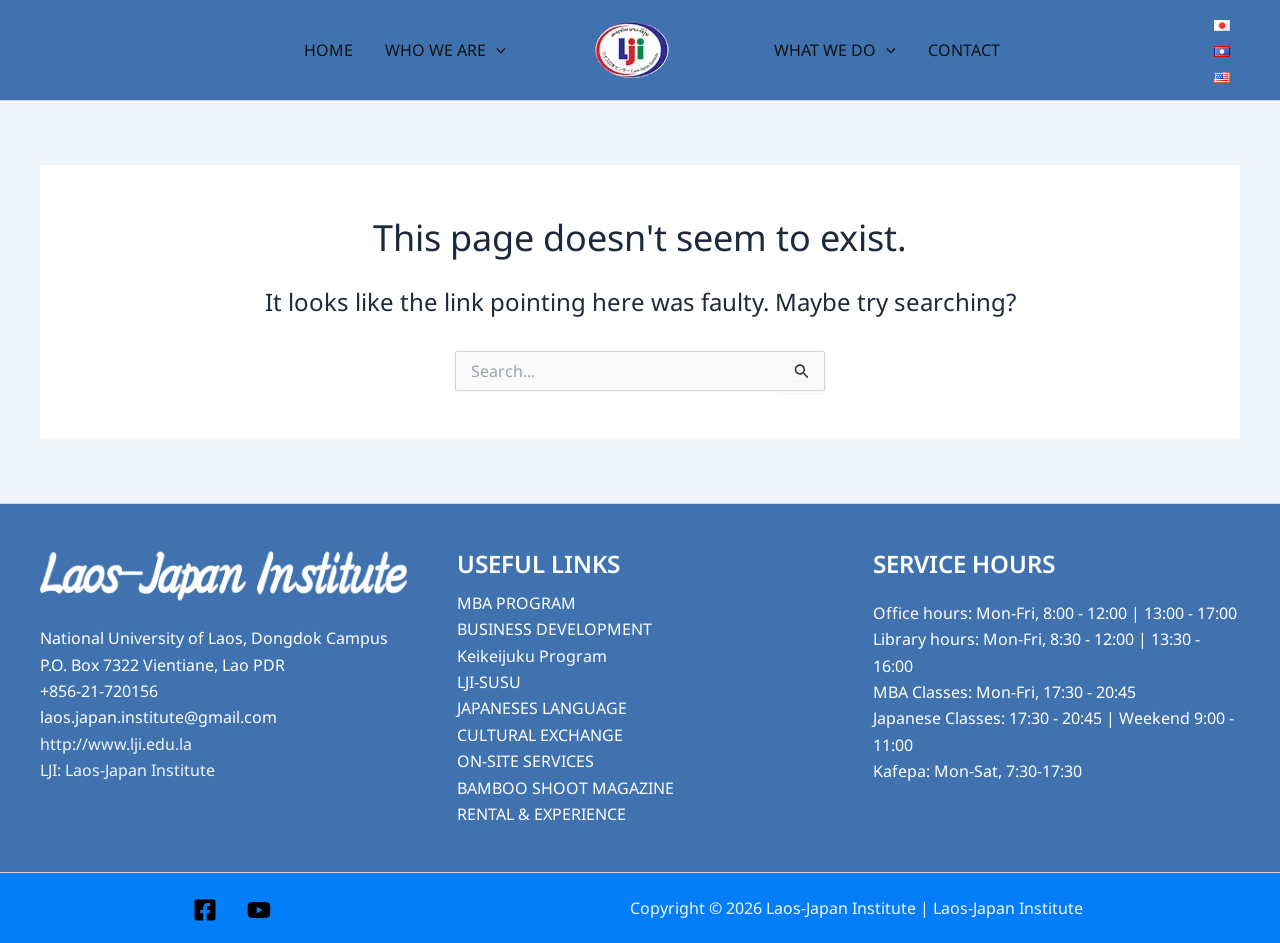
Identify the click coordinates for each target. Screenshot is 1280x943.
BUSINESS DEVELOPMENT (554, 629)
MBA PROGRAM (516, 603)
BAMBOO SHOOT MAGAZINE (565, 788)
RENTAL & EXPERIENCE (541, 814)
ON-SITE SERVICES (525, 761)
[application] (496, 50)
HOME (328, 50)
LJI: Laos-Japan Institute (127, 770)
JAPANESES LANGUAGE (542, 708)
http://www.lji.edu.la (116, 744)
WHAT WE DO (835, 50)
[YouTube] (259, 910)
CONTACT (964, 50)
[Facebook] (205, 910)
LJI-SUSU (489, 682)
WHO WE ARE (445, 50)
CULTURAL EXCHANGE (540, 735)
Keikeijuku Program (532, 656)
